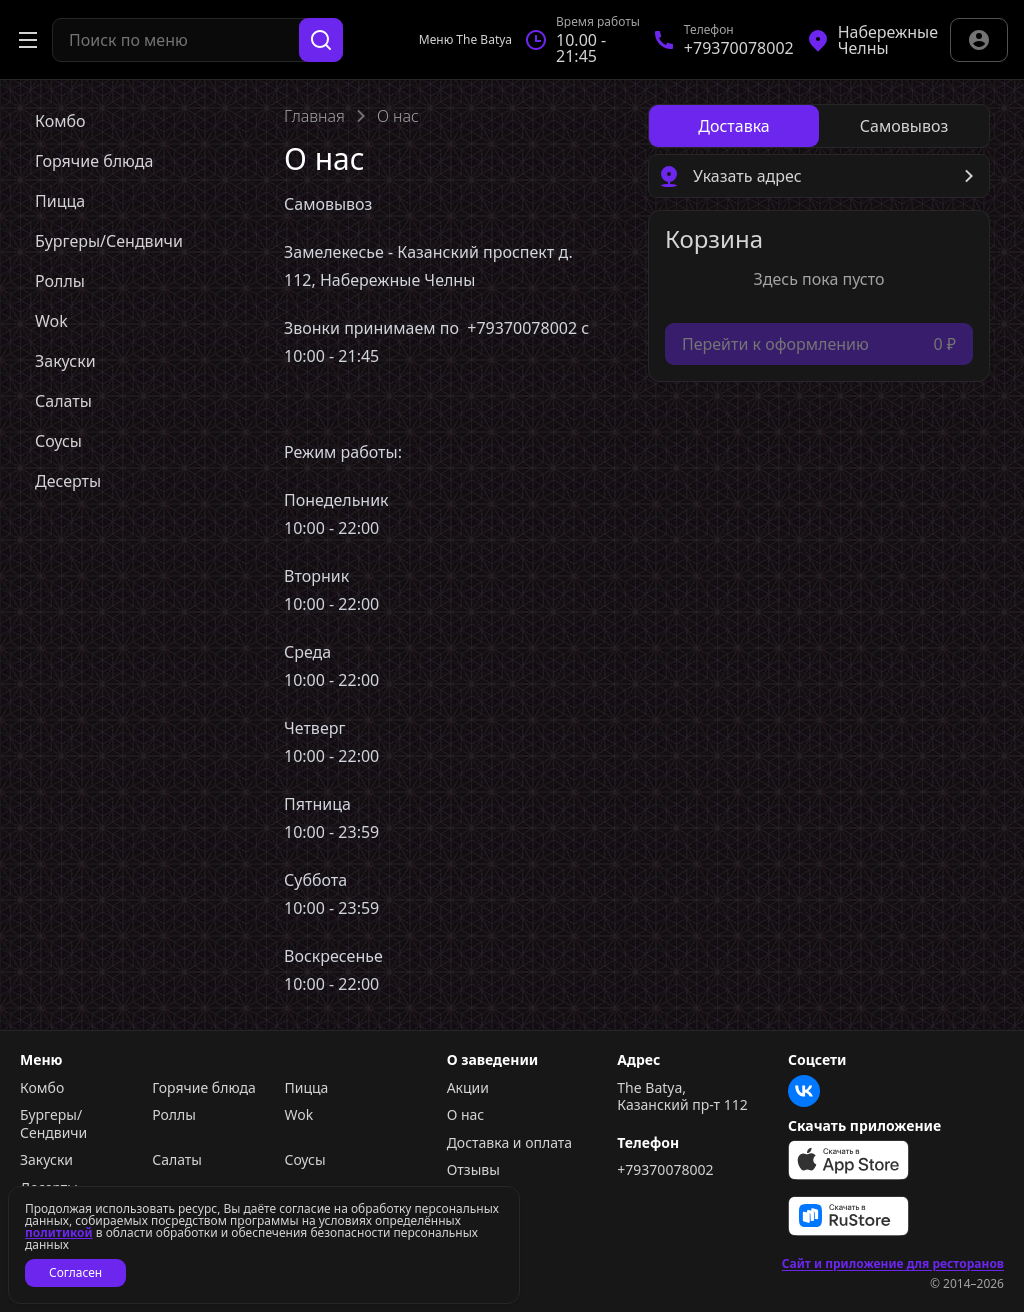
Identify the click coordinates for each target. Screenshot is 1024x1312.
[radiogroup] (819, 126)
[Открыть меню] (28, 40)
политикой (59, 1232)
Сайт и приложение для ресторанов (893, 1264)
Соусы (304, 1160)
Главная (314, 116)
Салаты (177, 1160)
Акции (468, 1088)
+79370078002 (665, 1170)
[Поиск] (321, 40)
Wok (298, 1115)
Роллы (174, 1115)
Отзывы (473, 1170)
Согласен (75, 1272)
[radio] (734, 126)
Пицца (306, 1088)
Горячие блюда (204, 1088)
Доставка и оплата (509, 1143)
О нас (466, 1115)
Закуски (46, 1160)
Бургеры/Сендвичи (53, 1123)
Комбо (42, 1088)
